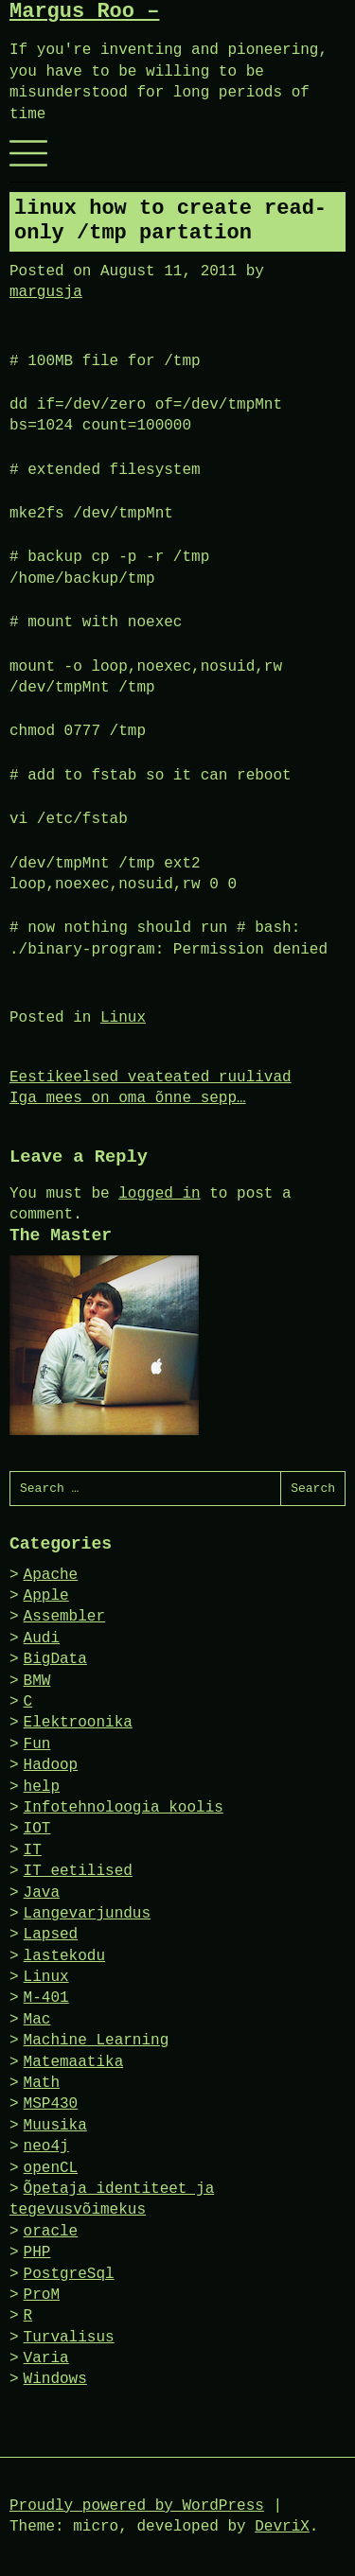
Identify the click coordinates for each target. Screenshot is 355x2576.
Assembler (64, 1616)
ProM (42, 2295)
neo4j (46, 2146)
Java (42, 1892)
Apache (51, 1575)
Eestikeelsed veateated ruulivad (150, 1077)
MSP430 (51, 2103)
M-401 (46, 1997)
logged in (159, 1193)
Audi (42, 1638)
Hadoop (51, 1765)
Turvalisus (69, 2337)
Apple (46, 1595)
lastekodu (64, 1956)
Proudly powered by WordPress (136, 2506)
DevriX (282, 2526)
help (42, 1787)
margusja (45, 292)
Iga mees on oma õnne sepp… (127, 1098)
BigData (55, 1659)
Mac (37, 2019)
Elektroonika (78, 1722)
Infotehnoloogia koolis (123, 1807)
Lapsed (51, 1934)
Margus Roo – (84, 12)
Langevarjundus (87, 1913)
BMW (37, 1681)
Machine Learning (96, 2040)
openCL (51, 2168)
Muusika (55, 2125)
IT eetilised (78, 1871)
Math (42, 2083)
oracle (51, 2231)
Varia (46, 2358)
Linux (123, 1017)
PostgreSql (69, 2274)
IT (33, 1850)
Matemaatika (74, 2062)
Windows (55, 2379)
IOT (37, 1828)
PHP (37, 2252)
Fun (37, 1744)
